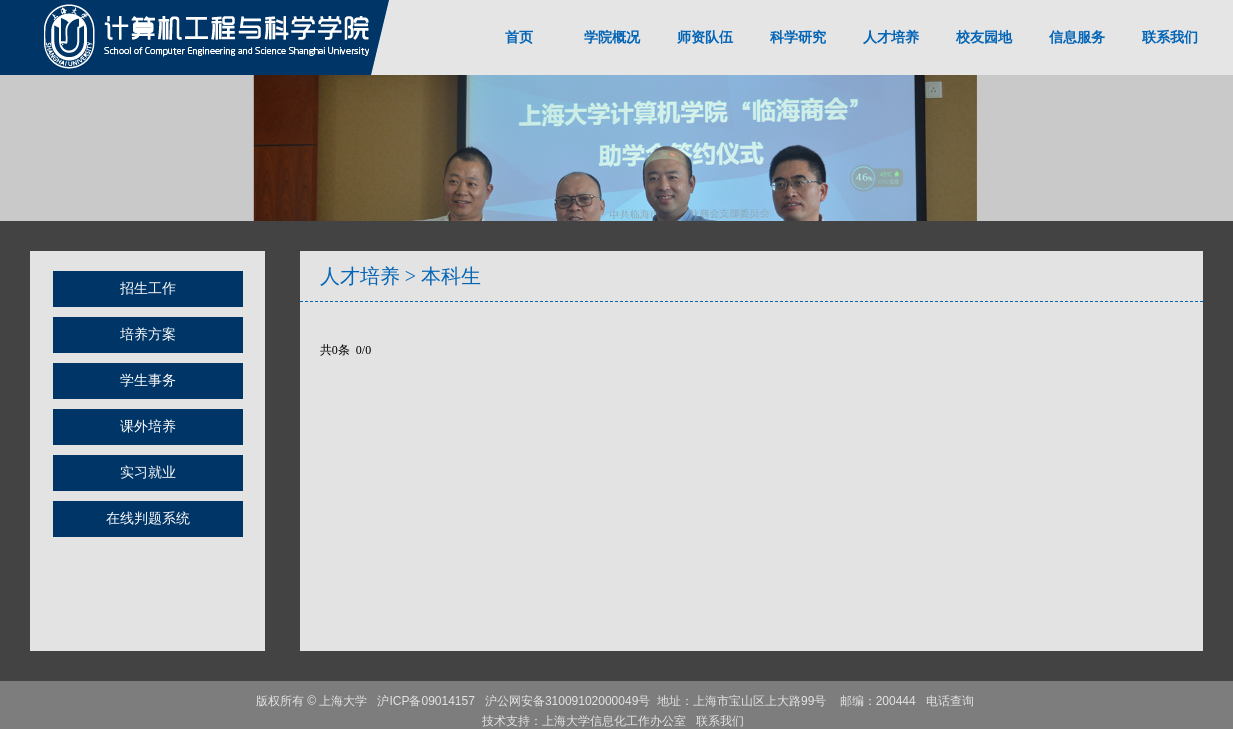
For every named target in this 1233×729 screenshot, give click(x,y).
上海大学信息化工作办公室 (619, 721)
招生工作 (148, 288)
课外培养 (148, 426)
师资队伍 (705, 37)
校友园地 (984, 37)
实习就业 (148, 472)
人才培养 (891, 37)
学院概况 (612, 37)
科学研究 (798, 37)
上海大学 (341, 701)
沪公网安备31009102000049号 (567, 701)
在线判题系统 (148, 518)
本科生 (451, 276)
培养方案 (148, 334)
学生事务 (148, 380)
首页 (519, 37)
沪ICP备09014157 (427, 701)
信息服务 (1077, 37)
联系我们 (1170, 37)
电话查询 (951, 701)
